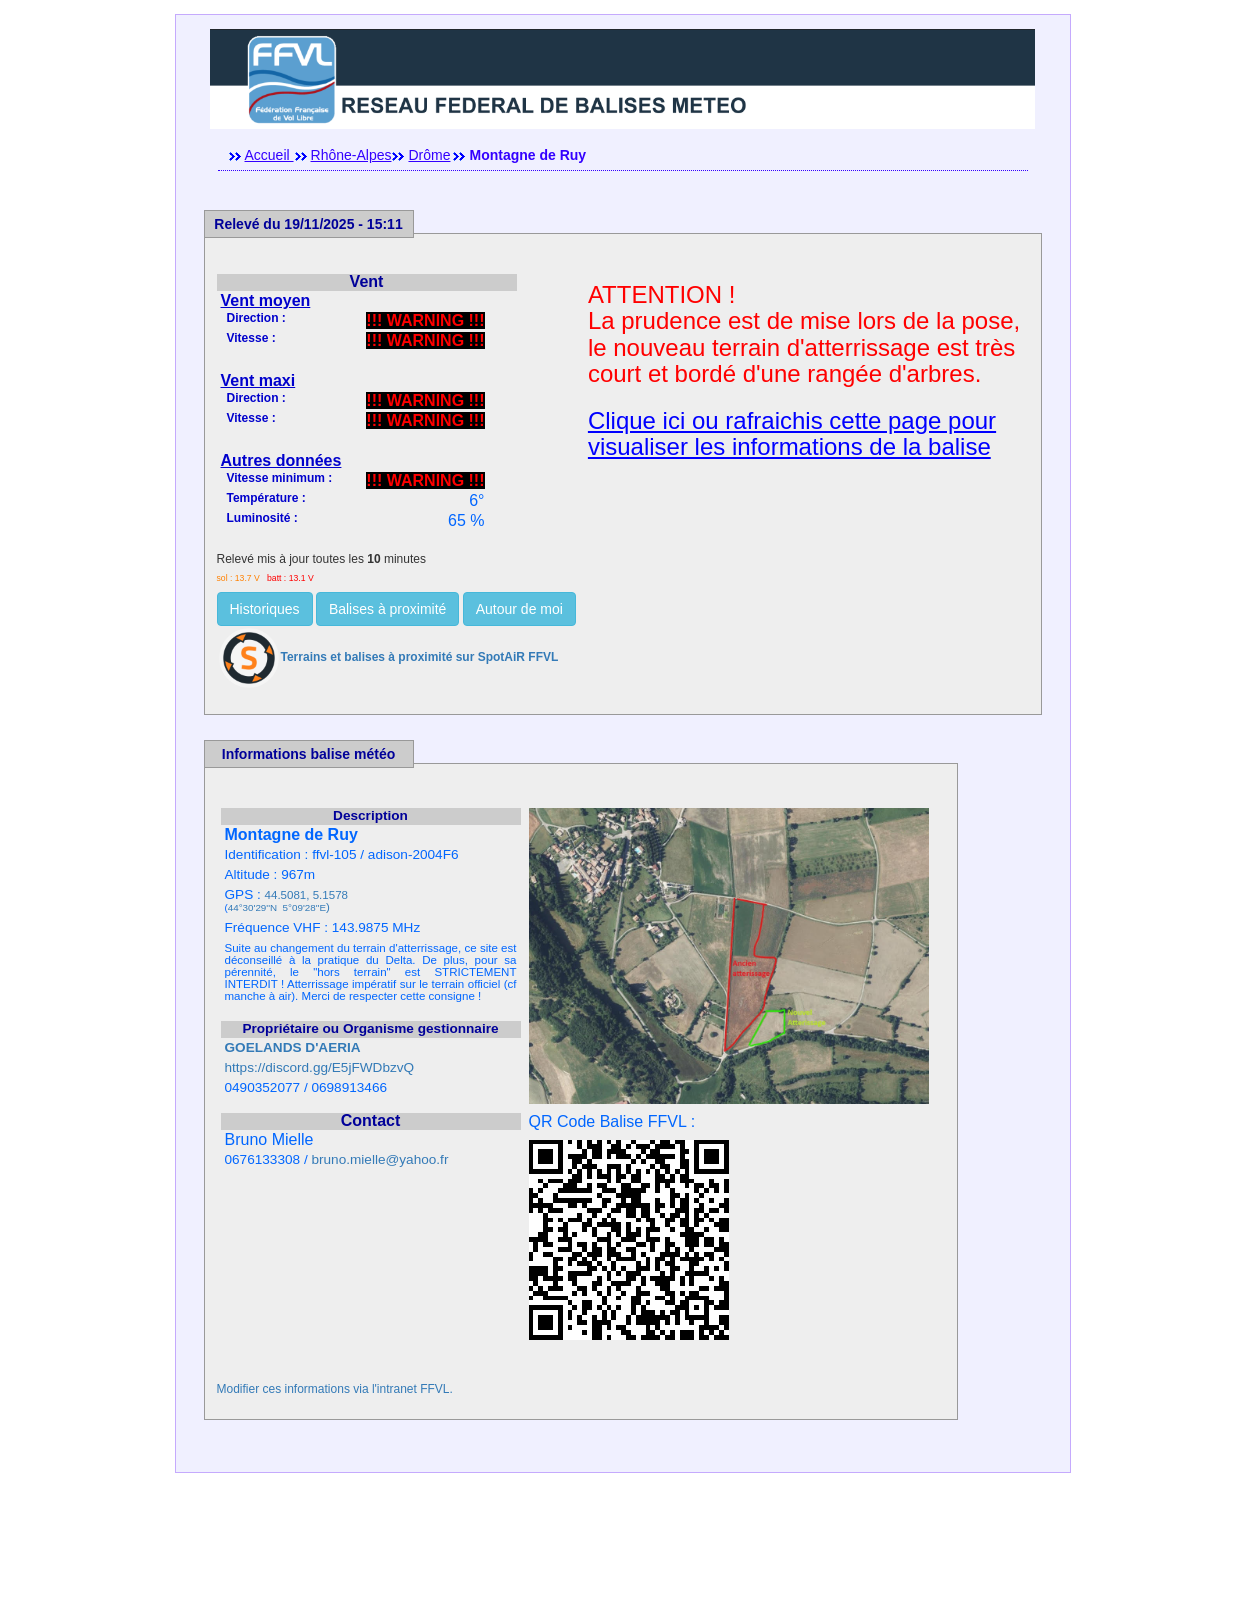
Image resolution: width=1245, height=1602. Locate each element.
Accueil (269, 155)
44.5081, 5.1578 (306, 895)
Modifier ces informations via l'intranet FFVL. (335, 1389)
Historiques (265, 609)
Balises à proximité (388, 609)
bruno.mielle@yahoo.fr (379, 1159)
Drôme (429, 155)
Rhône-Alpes (351, 155)
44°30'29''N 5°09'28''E (277, 907)
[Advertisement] (623, 1557)
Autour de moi (519, 609)
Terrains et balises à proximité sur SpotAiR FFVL (388, 657)
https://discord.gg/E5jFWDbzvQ (320, 1067)
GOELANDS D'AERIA (293, 1047)
